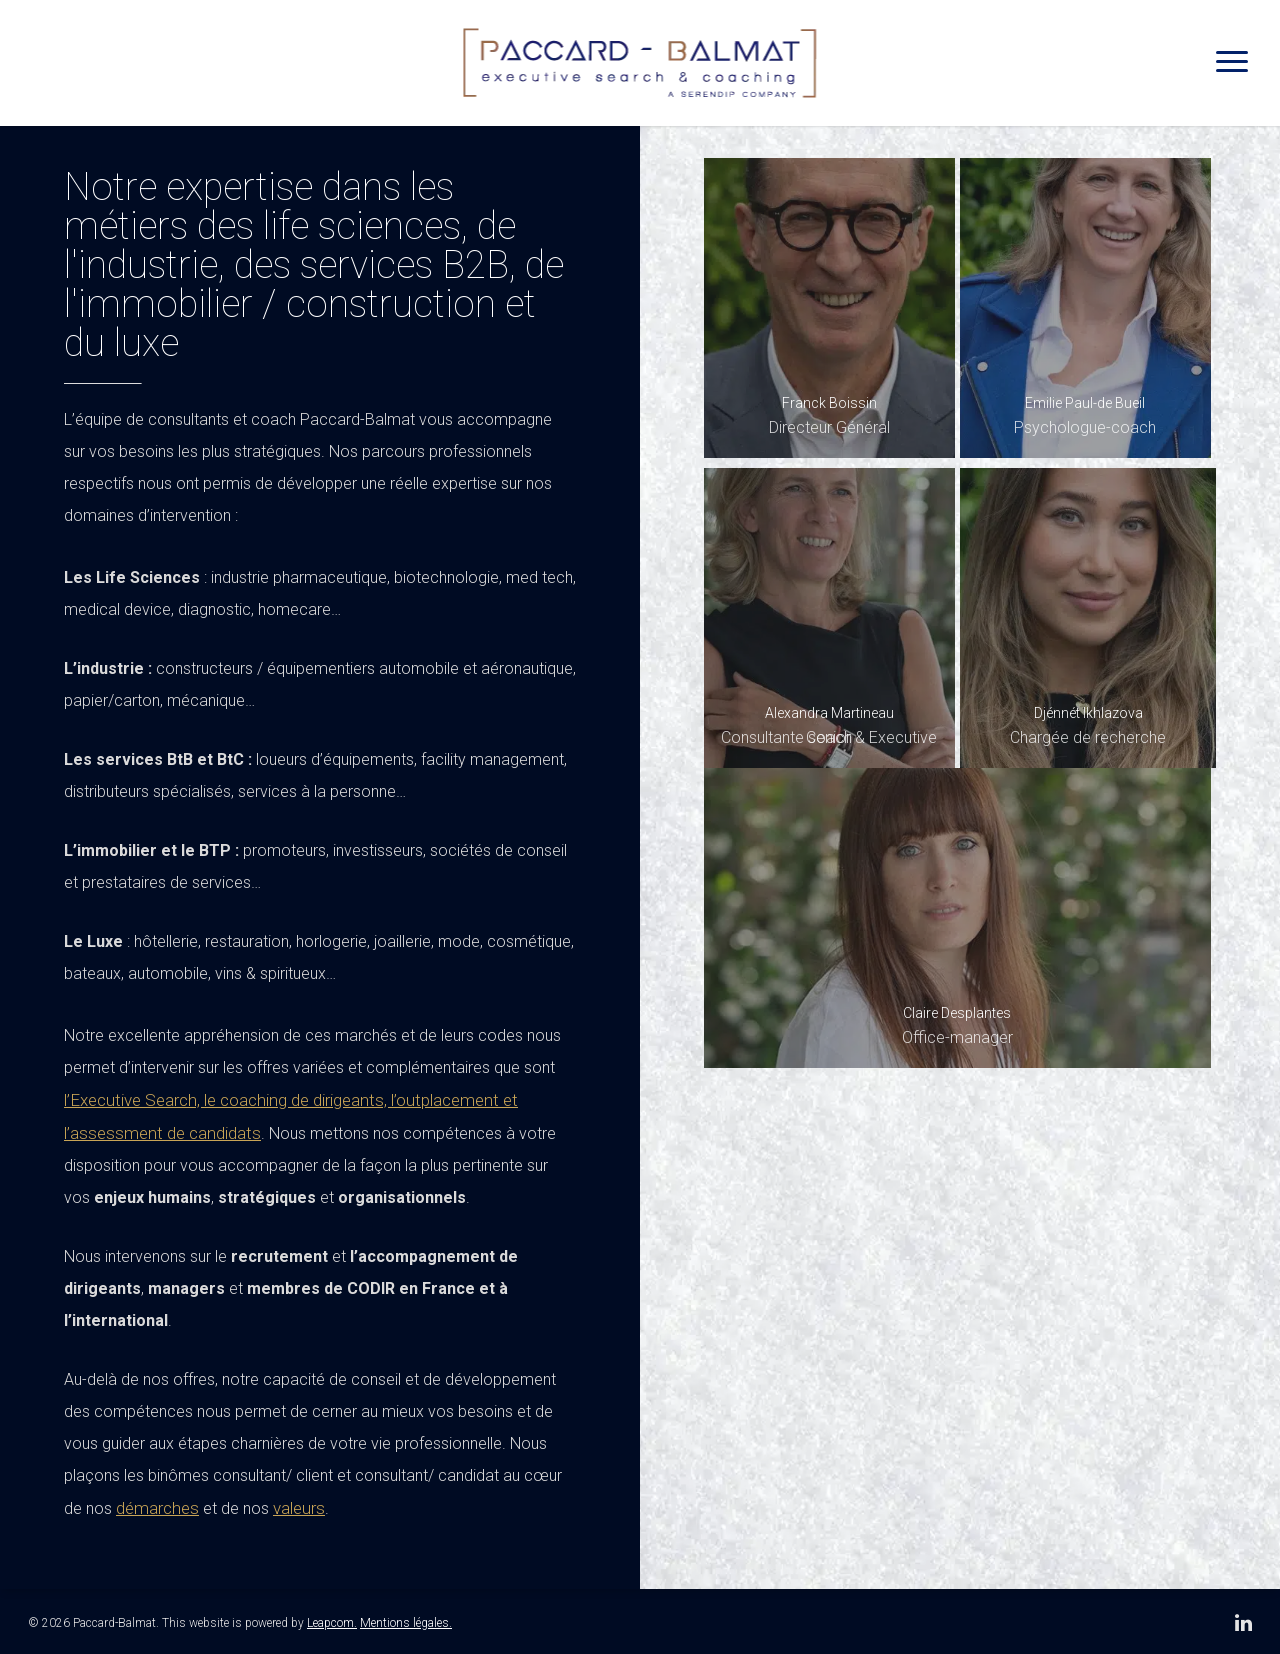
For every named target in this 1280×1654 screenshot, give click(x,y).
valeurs (299, 1508)
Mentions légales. (406, 1623)
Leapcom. (332, 1623)
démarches (157, 1508)
